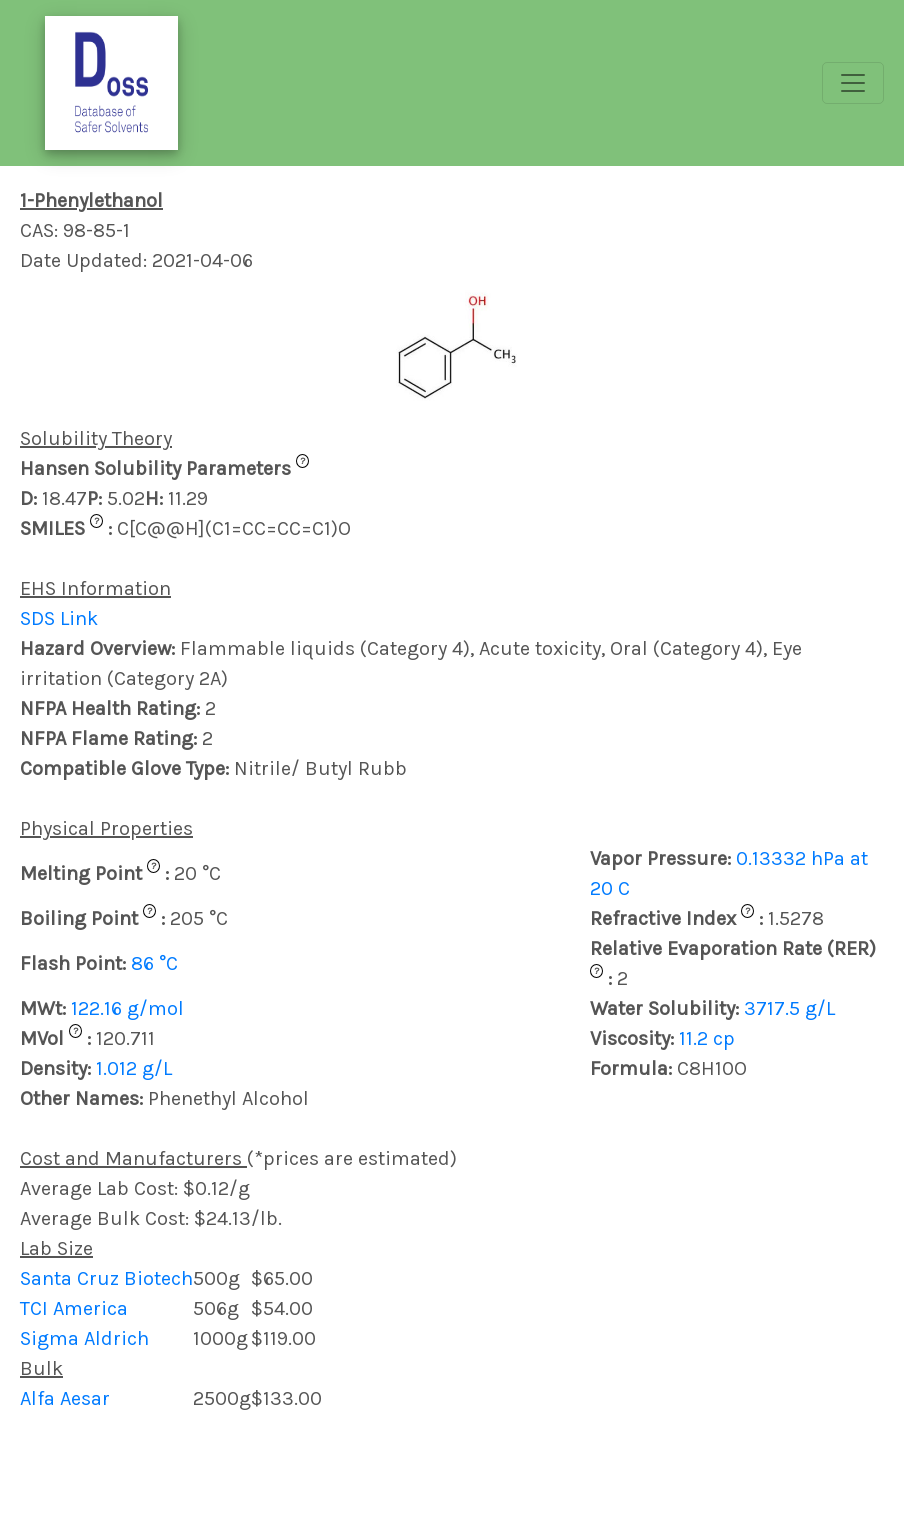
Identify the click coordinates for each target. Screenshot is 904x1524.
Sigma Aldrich (84, 1338)
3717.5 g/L (789, 1008)
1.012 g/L (134, 1068)
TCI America (74, 1308)
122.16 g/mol (127, 1008)
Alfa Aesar (65, 1398)
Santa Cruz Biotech (106, 1278)
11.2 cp (707, 1038)
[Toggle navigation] (853, 83)
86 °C (154, 963)
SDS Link (59, 618)
